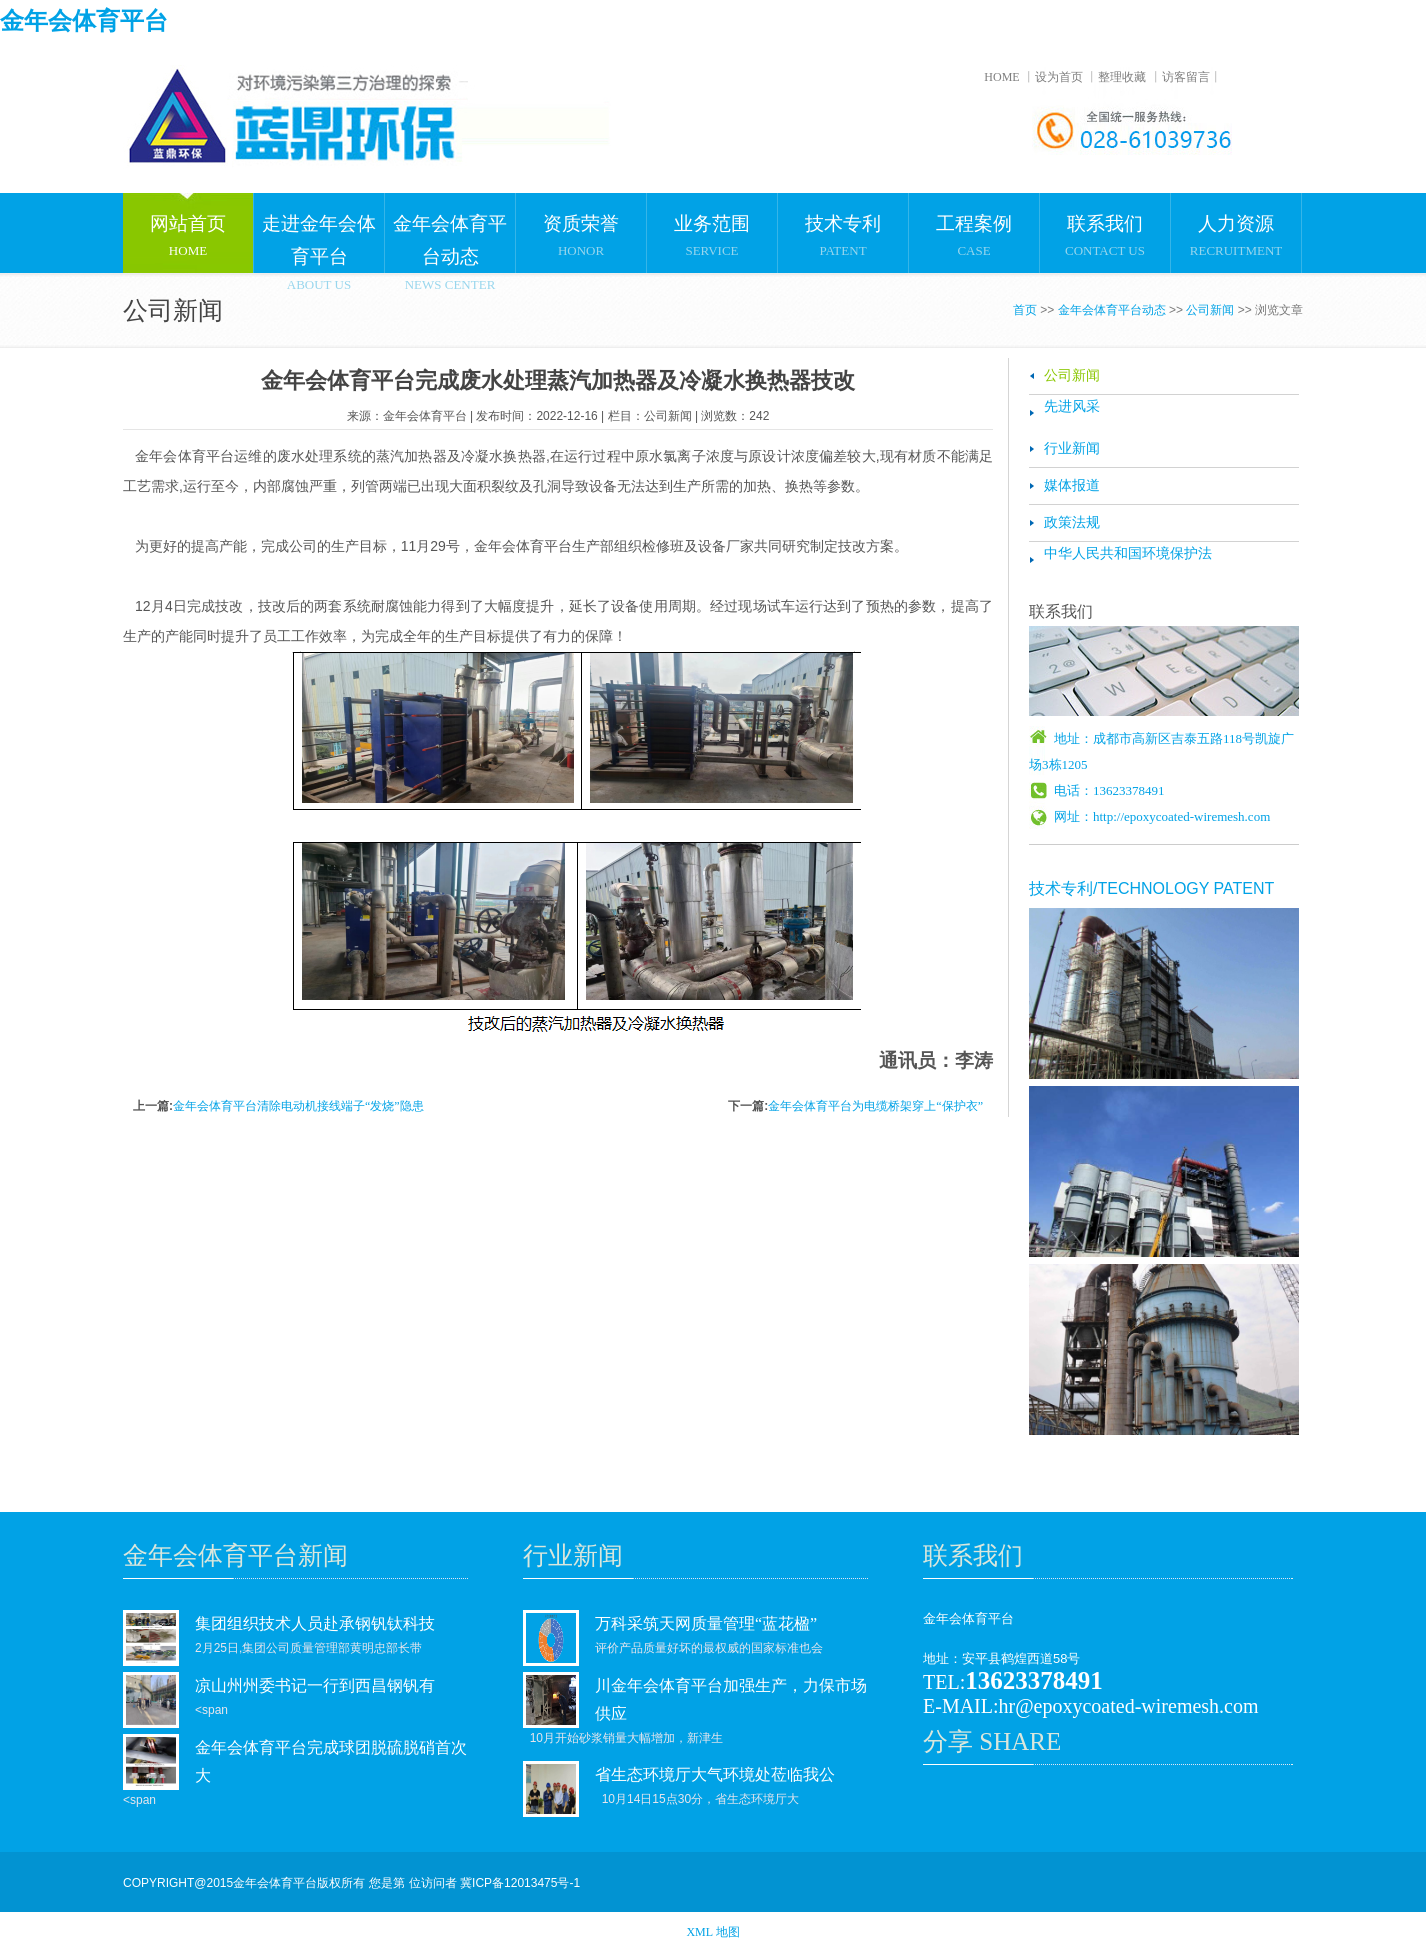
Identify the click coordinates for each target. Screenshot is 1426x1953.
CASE (974, 225)
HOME (1001, 77)
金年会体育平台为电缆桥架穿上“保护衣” (875, 1106)
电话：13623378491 (1109, 790)
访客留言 (1186, 77)
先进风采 (1072, 406)
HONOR (581, 225)
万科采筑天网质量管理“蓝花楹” (706, 1623)
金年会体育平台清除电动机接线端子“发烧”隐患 (298, 1106)
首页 (1025, 310)
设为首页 (1059, 77)
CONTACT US (1105, 225)
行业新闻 (1072, 448)
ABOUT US (319, 233)
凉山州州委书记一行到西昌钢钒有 (315, 1685)
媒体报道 (1072, 485)
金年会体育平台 (84, 21)
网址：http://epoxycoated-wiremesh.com (1162, 816)
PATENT (843, 225)
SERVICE (712, 225)
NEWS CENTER (450, 233)
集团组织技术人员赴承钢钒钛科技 (315, 1623)
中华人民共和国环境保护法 (1128, 553)
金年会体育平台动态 (1112, 310)
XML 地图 (712, 1932)
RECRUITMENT (1236, 225)
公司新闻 (1210, 310)
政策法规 (1072, 522)
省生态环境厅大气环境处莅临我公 (715, 1774)
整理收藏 (1122, 77)
